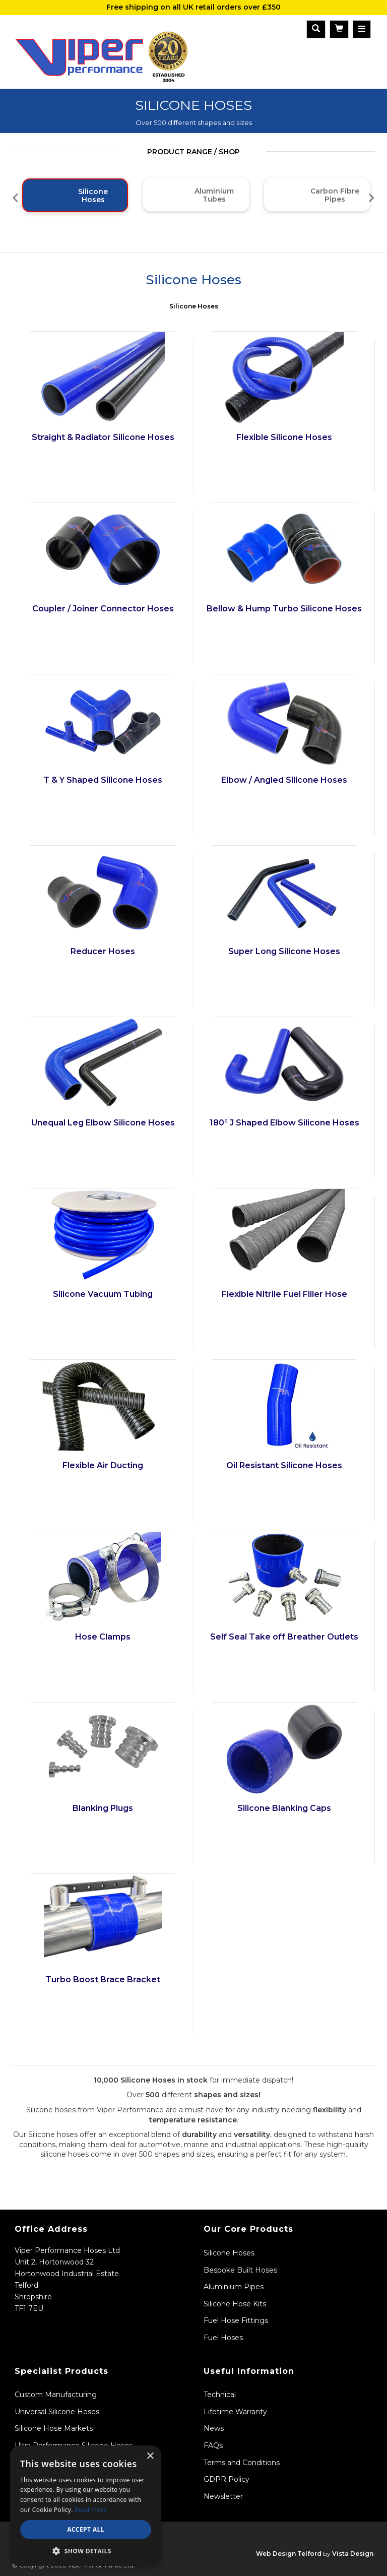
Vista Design (352, 2553)
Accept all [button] (85, 2529)
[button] (85, 2551)
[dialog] (85, 2505)
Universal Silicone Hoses (57, 2411)
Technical (220, 2394)
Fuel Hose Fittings (236, 2320)
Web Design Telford (288, 2553)
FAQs (213, 2445)
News (214, 2428)
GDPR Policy (226, 2479)
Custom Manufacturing (56, 2394)
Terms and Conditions (242, 2462)
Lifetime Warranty (235, 2411)
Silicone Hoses (193, 306)
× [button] (150, 2456)
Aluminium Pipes (234, 2286)
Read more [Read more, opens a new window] (91, 2509)
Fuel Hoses (223, 2337)
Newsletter (223, 2496)
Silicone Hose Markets (54, 2428)
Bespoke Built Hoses (240, 2270)
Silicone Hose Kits (235, 2303)
